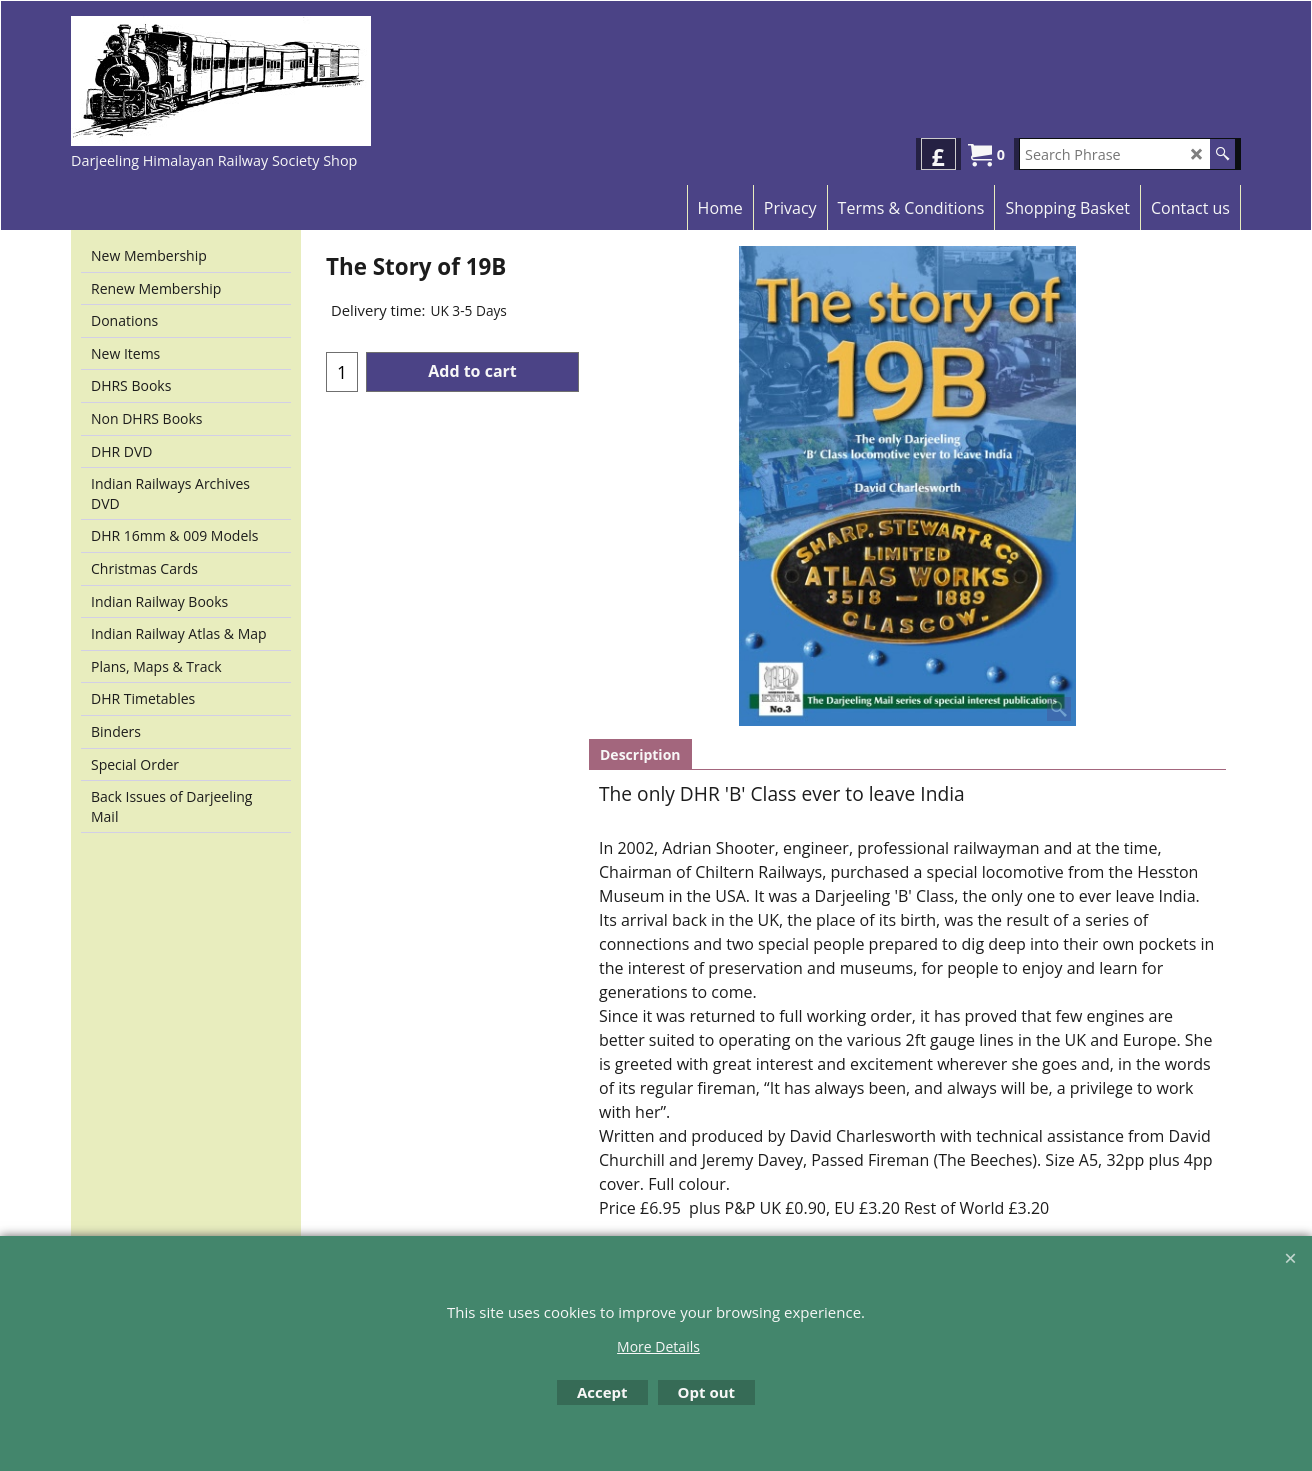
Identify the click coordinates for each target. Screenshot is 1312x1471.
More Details (658, 1346)
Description (640, 754)
